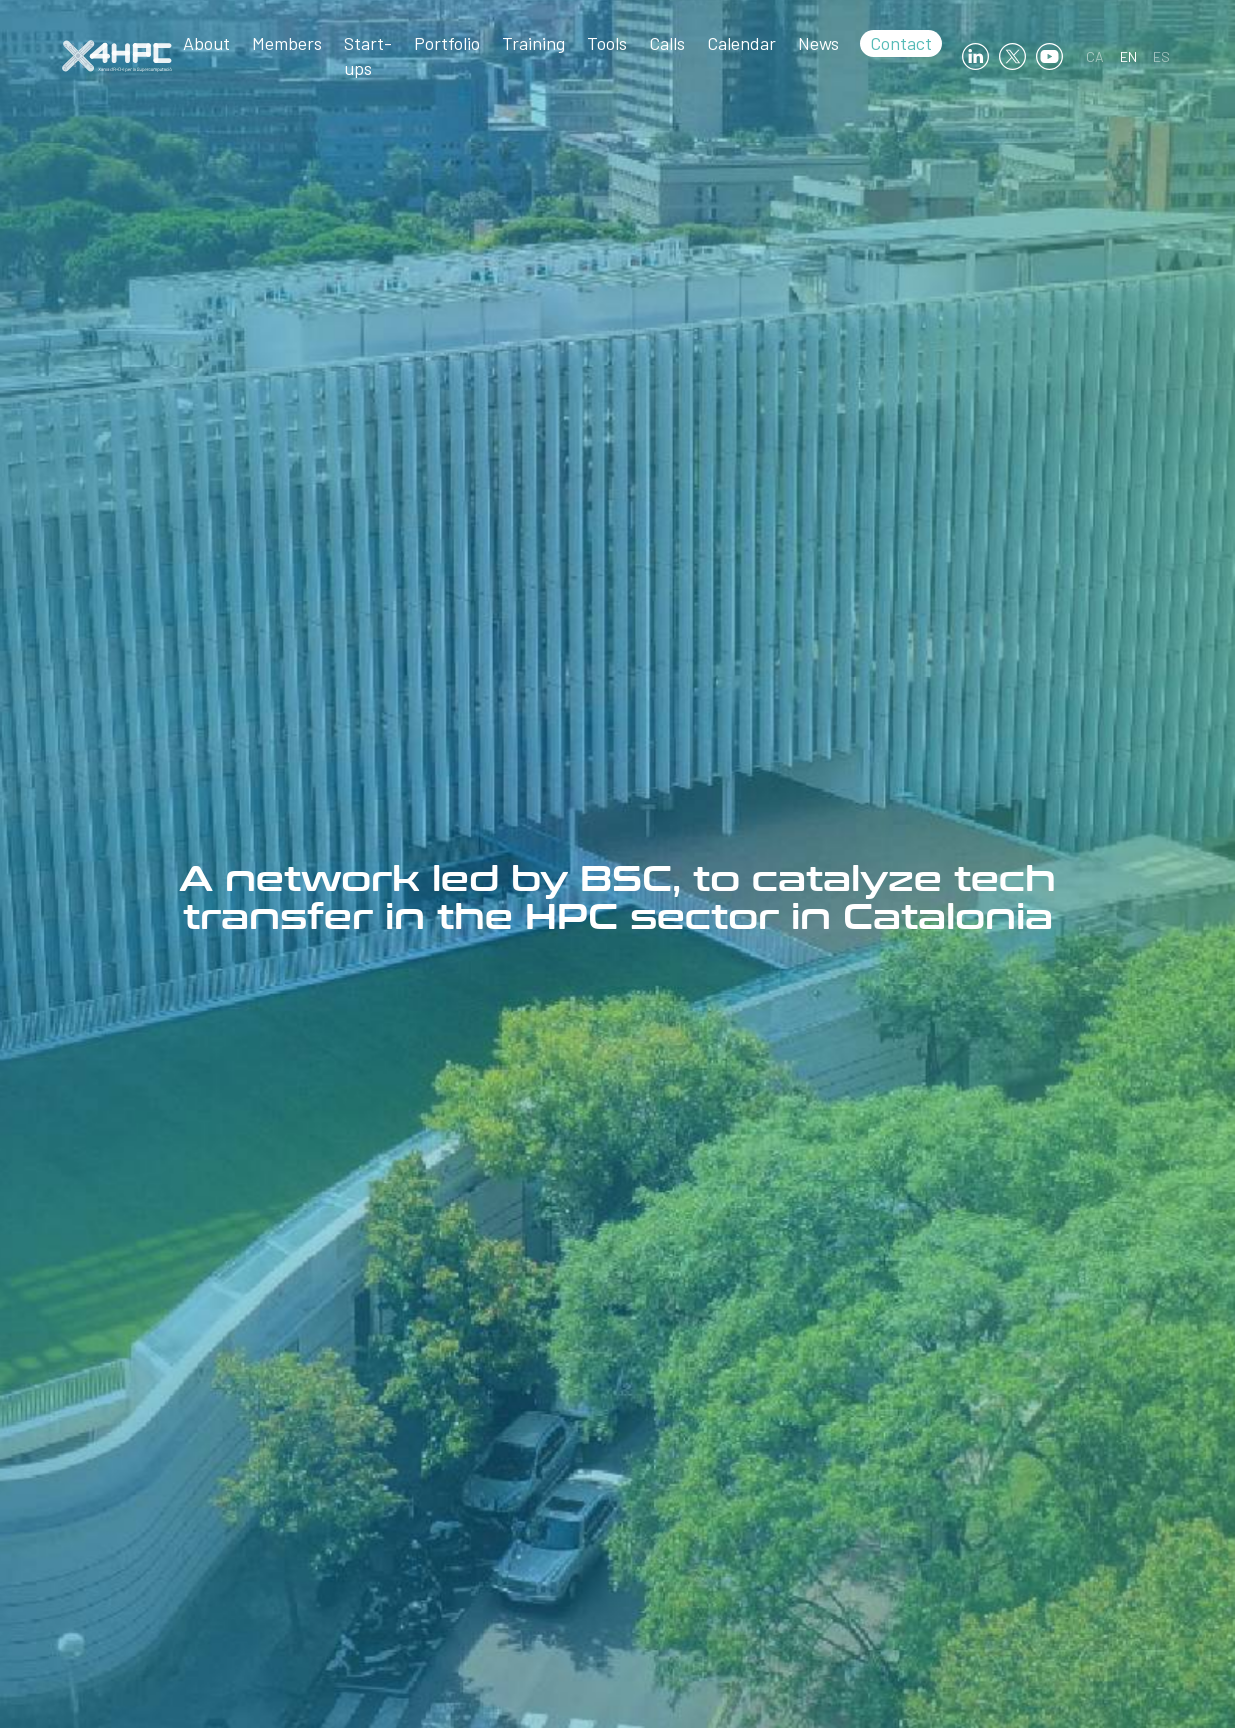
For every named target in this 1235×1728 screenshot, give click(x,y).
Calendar (741, 43)
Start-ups (368, 55)
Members (287, 43)
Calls (667, 43)
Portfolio (447, 43)
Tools (607, 43)
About (206, 43)
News (818, 43)
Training (533, 43)
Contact (901, 43)
